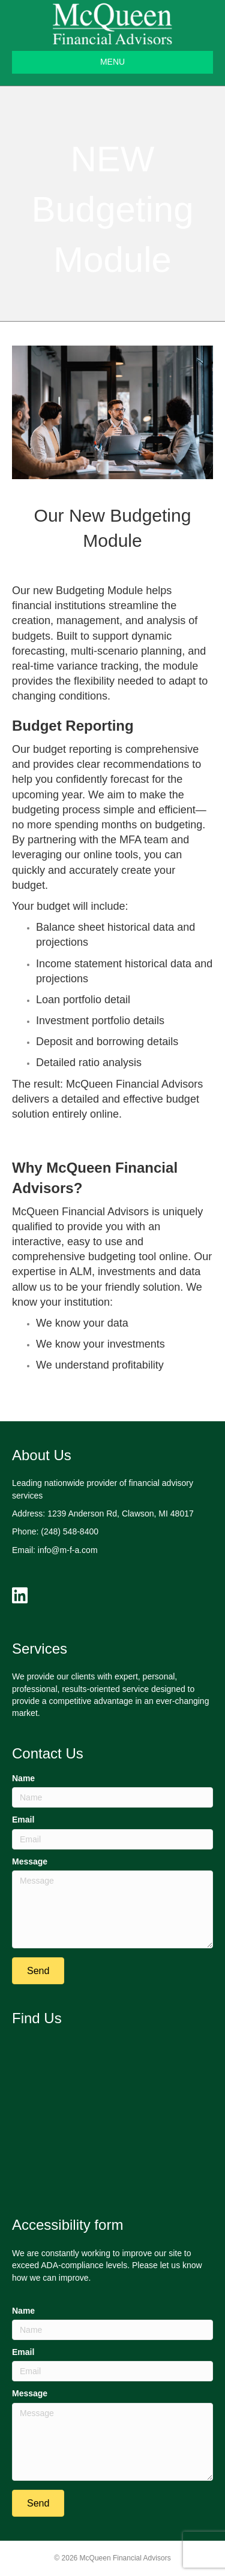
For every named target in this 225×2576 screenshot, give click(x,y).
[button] (38, 1970)
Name (23, 1778)
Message (29, 1861)
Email (23, 1819)
